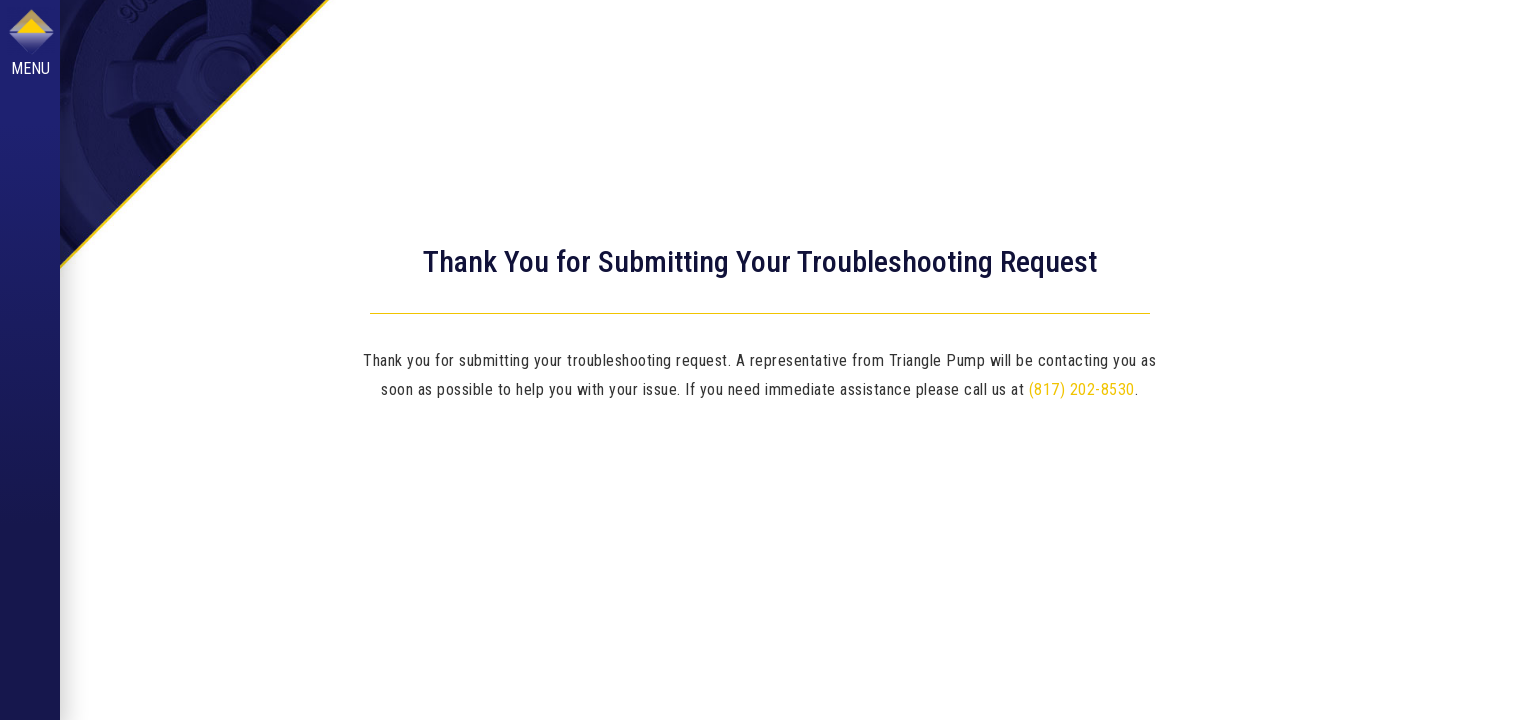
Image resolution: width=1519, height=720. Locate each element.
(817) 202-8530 (1082, 389)
